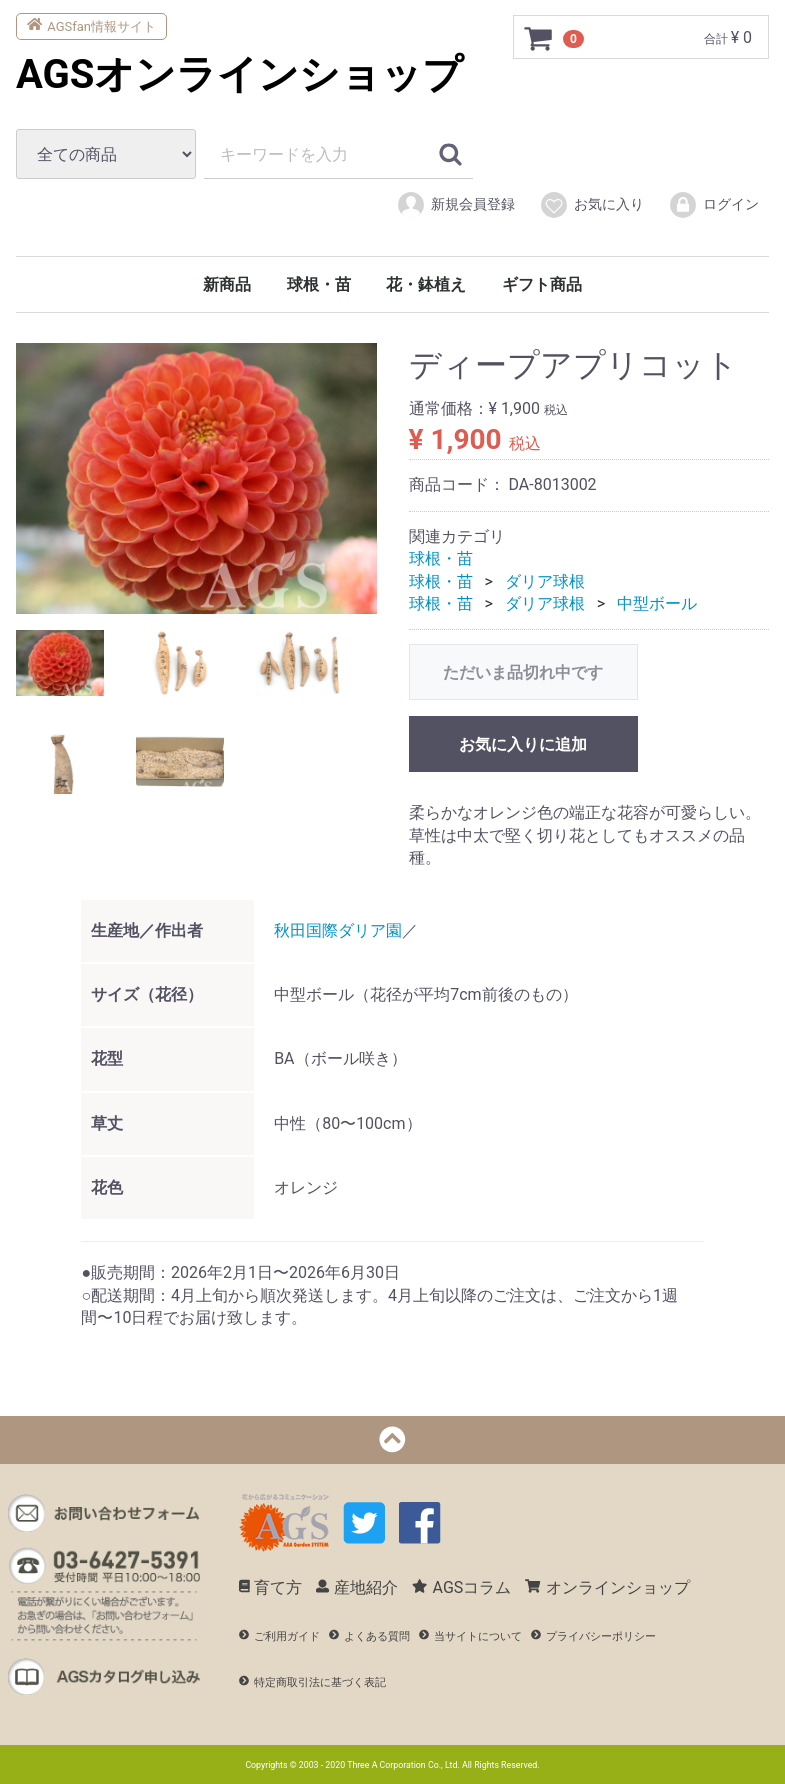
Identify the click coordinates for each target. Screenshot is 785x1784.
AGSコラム (461, 1586)
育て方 (271, 1586)
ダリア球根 (545, 580)
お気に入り (591, 205)
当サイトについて (470, 1636)
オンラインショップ (607, 1586)
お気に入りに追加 (523, 744)
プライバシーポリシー (593, 1636)
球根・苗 (319, 284)
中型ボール (657, 603)
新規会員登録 (455, 205)
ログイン (713, 205)
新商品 (227, 284)
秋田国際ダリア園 (338, 929)
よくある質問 (369, 1636)
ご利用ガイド (279, 1636)
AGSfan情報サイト (91, 24)
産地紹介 (357, 1586)
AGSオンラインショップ (239, 74)
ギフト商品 (542, 284)
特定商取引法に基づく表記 (312, 1681)
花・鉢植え (426, 284)
